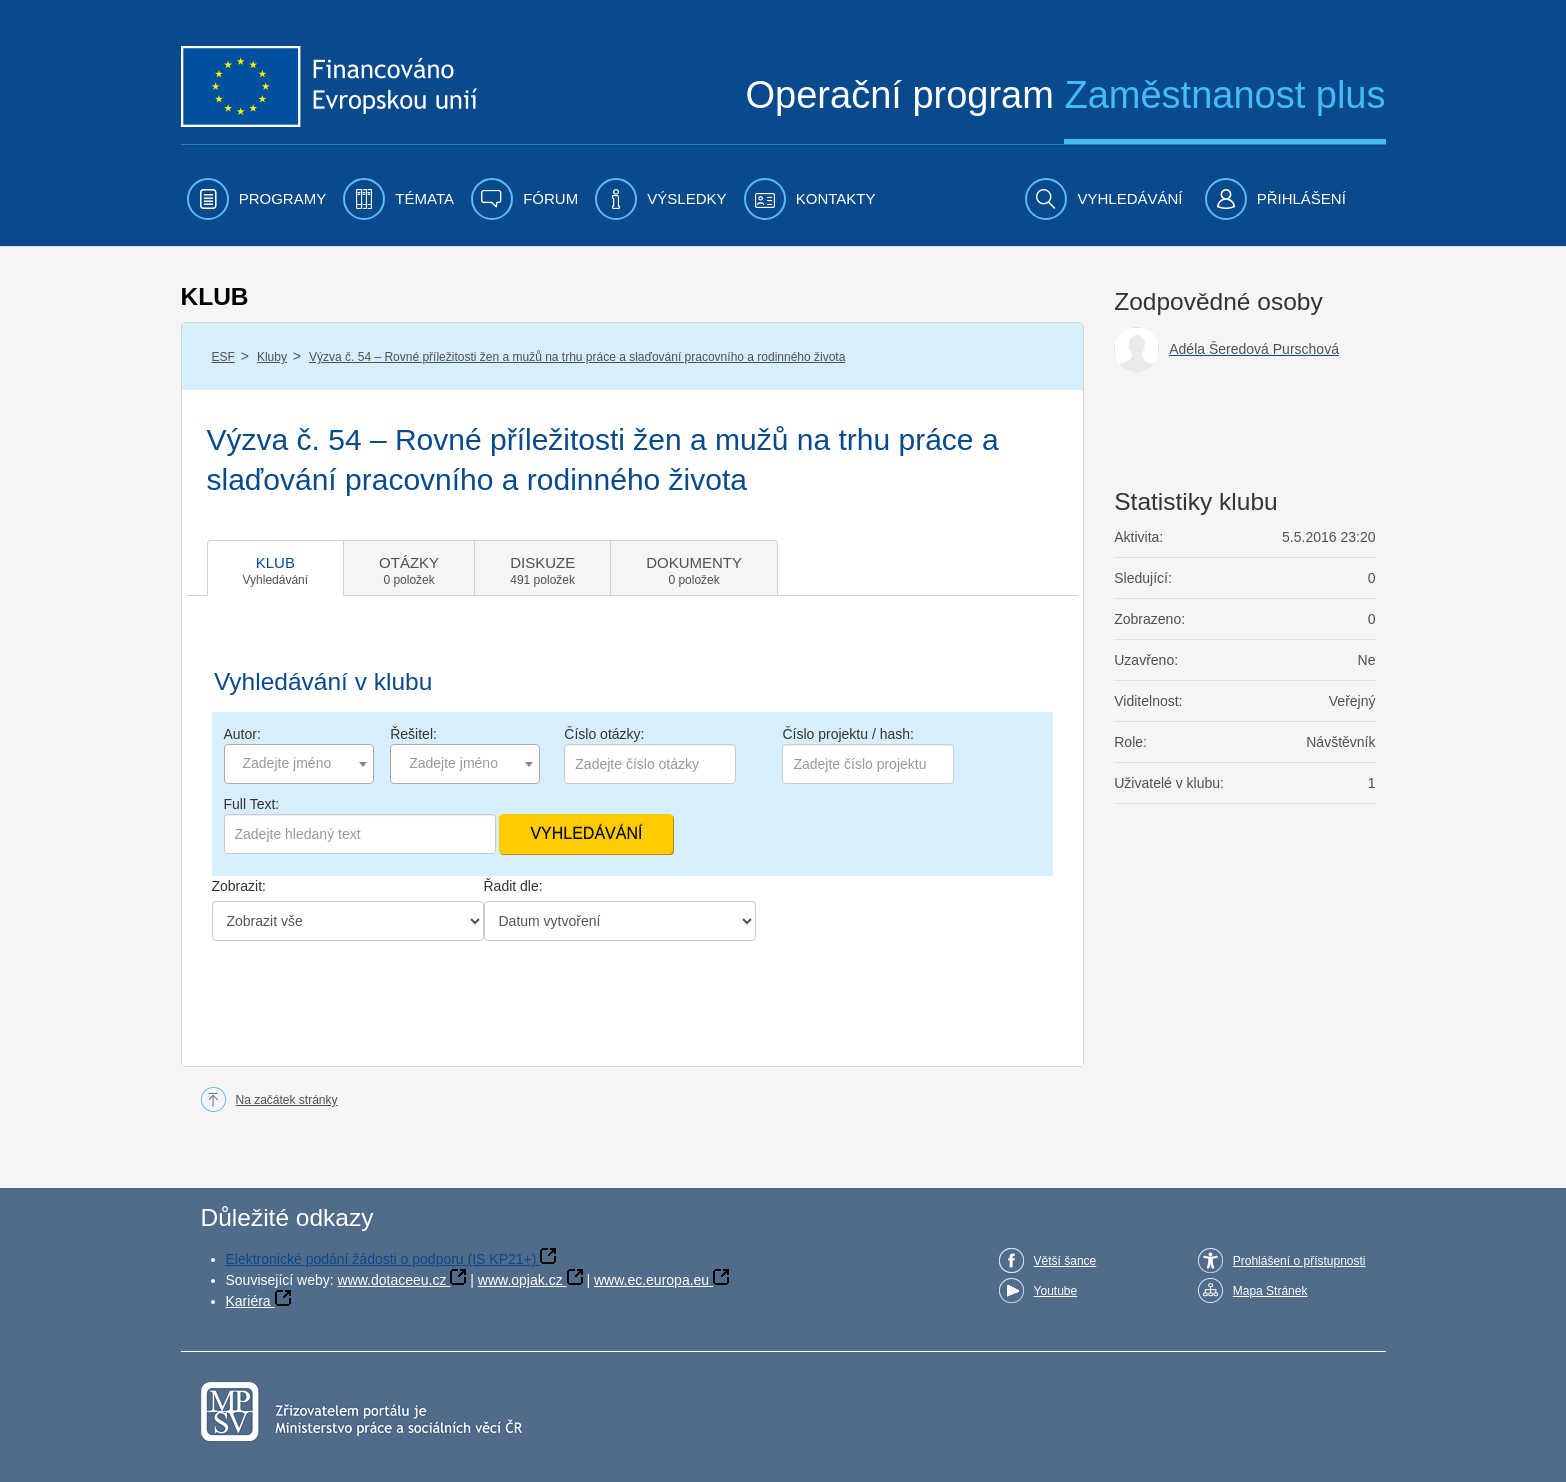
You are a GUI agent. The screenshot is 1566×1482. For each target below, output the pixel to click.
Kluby (272, 357)
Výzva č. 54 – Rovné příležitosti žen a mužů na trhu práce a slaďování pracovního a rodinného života (577, 357)
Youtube (1056, 1291)
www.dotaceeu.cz (392, 1280)
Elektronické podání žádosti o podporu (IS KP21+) (381, 1259)
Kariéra (248, 1301)
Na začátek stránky (287, 1100)
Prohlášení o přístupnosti (1299, 1261)
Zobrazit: (239, 886)
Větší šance (1065, 1261)
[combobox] (299, 764)
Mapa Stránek (1270, 1291)
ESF (223, 357)
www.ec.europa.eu (651, 1280)
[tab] (276, 568)
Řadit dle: (513, 886)
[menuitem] (257, 199)
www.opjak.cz (520, 1280)
